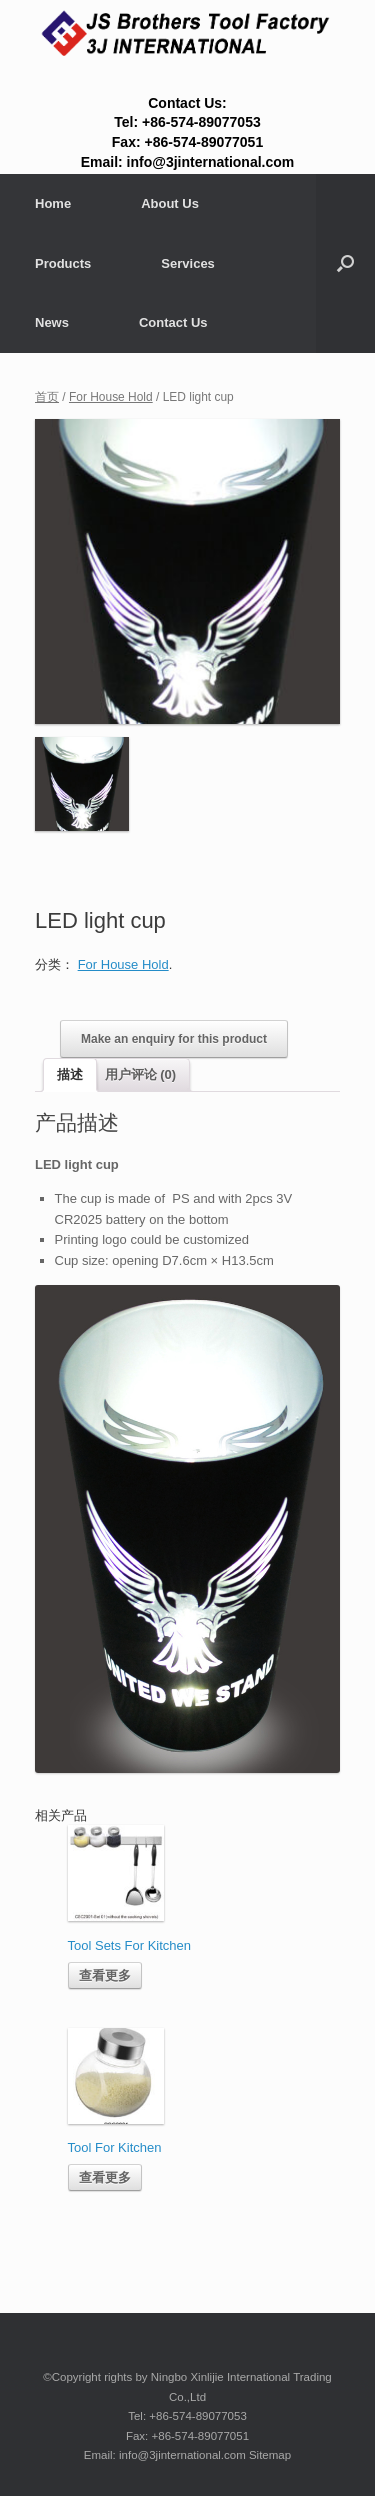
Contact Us (173, 322)
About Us (170, 203)
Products (63, 263)
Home (53, 203)
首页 (47, 397)
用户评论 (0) (141, 1074)
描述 (70, 1074)
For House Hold (111, 397)
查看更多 (105, 1975)
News (52, 322)
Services (188, 263)
